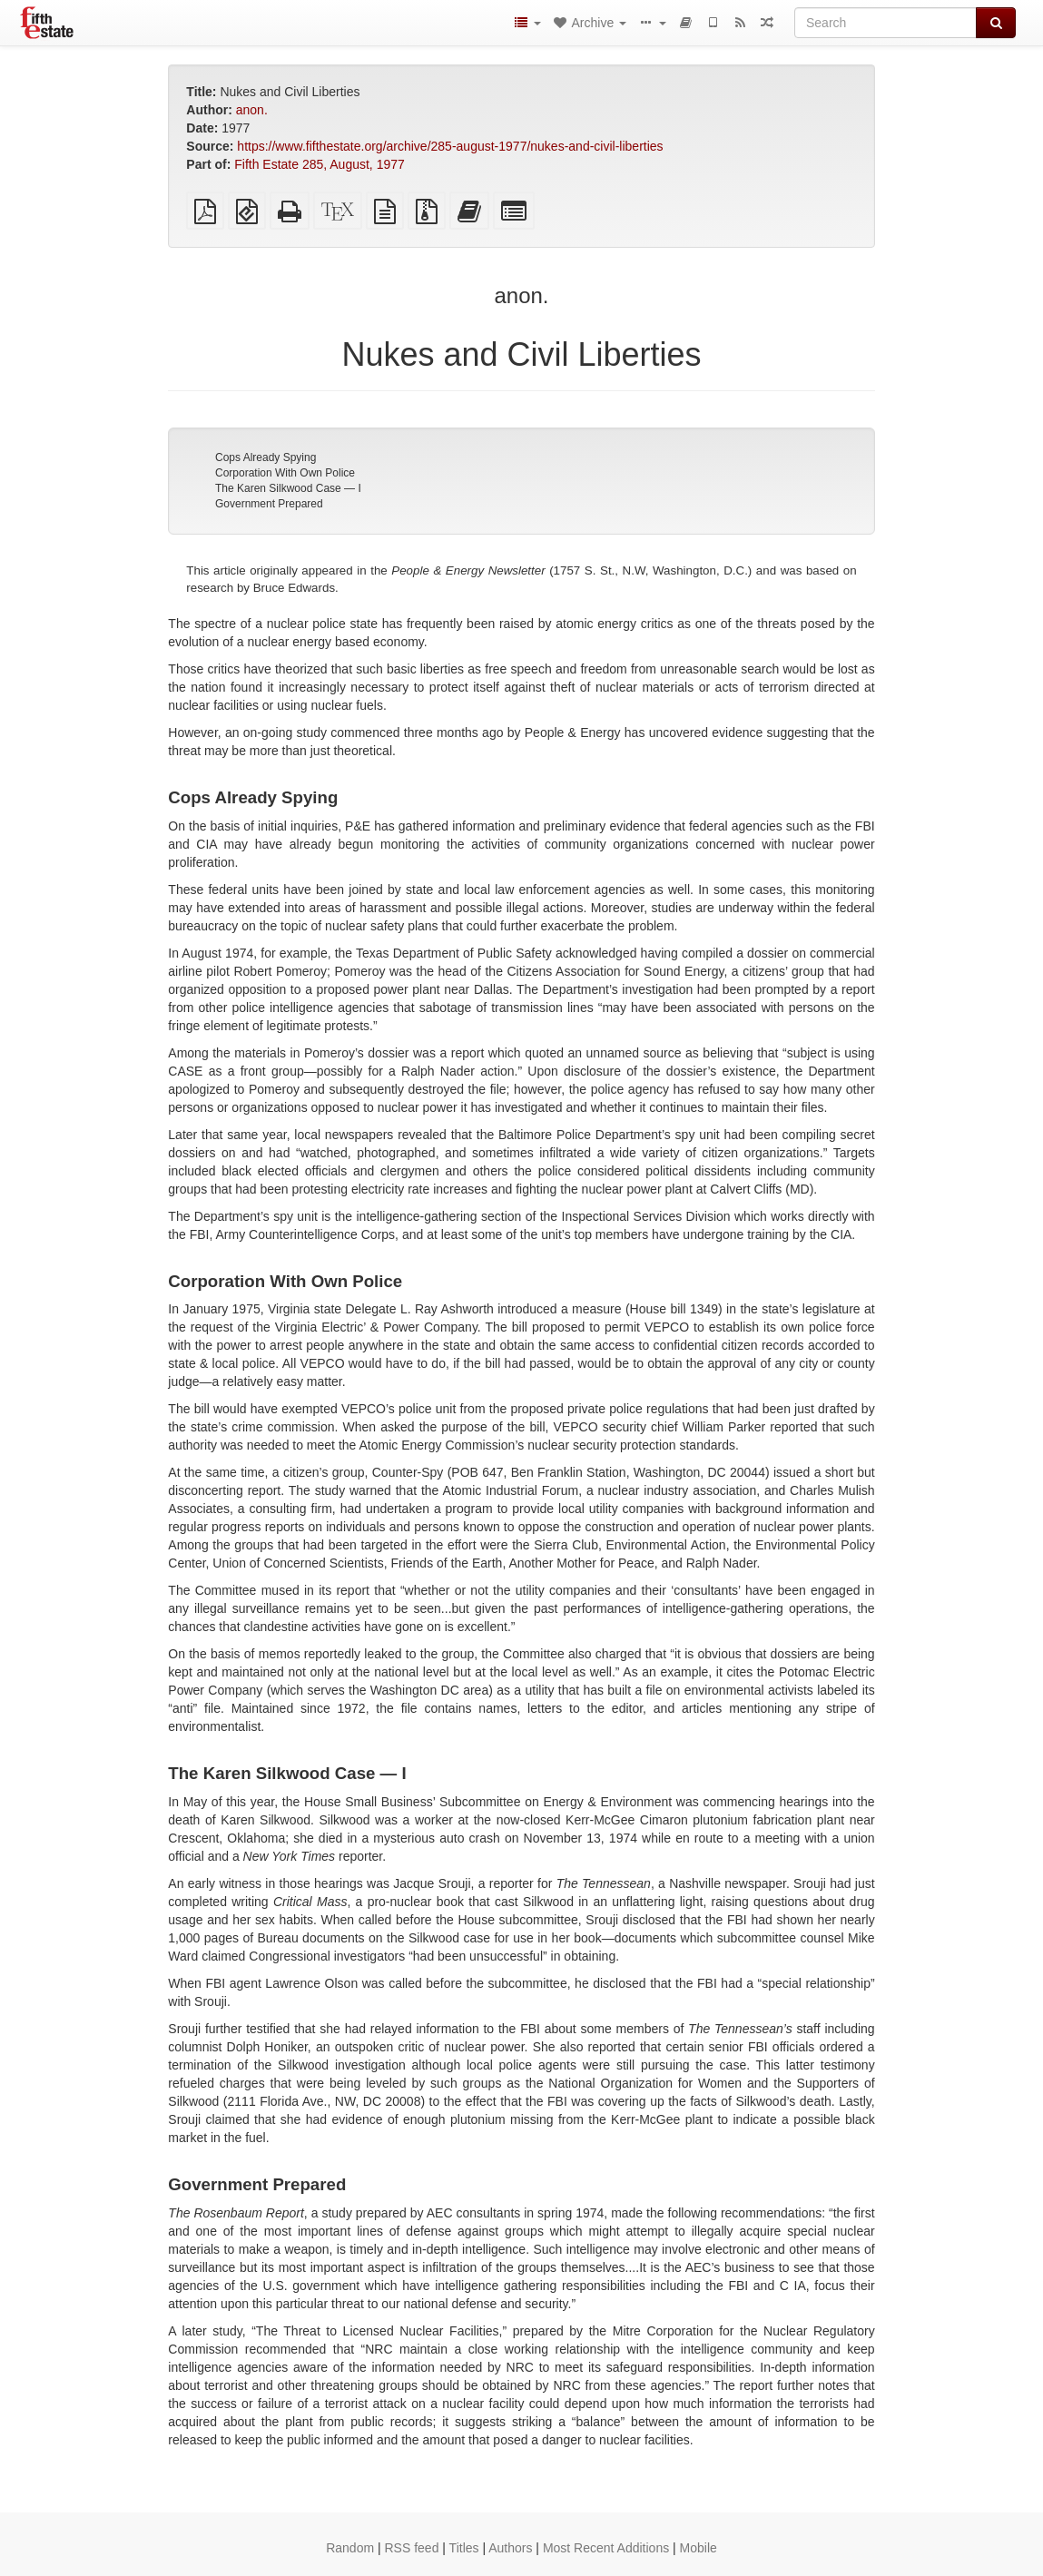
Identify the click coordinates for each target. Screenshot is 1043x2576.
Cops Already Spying (265, 457)
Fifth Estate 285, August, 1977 (319, 164)
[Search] (885, 22)
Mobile (698, 2548)
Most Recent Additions (606, 2548)
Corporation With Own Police (285, 473)
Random (350, 2548)
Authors (510, 2548)
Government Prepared (269, 503)
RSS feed (412, 2548)
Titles (464, 2548)
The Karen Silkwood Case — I (288, 488)
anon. (252, 110)
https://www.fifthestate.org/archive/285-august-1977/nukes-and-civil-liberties (450, 146)
